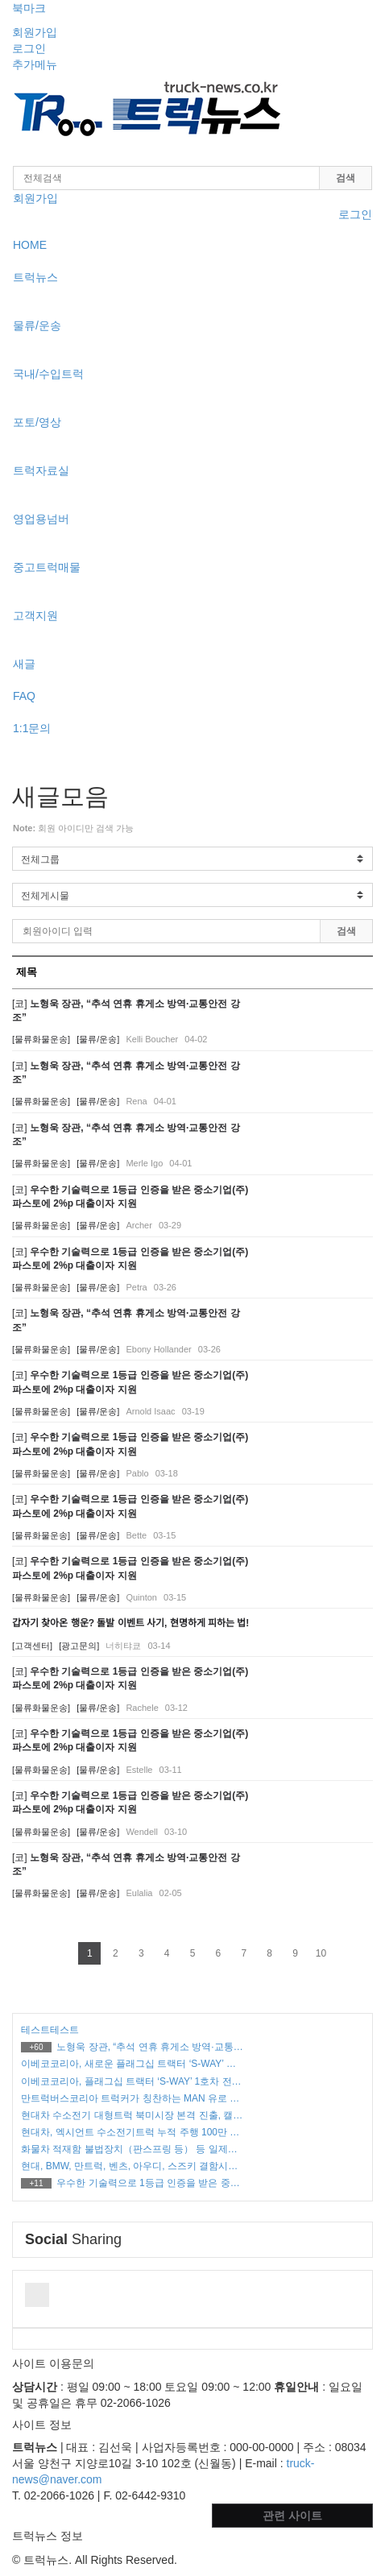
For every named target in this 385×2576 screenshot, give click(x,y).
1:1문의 (32, 728)
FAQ (24, 696)
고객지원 (35, 615)
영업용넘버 (41, 518)
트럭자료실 (41, 470)
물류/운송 (37, 325)
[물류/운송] (98, 1039)
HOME (30, 244)
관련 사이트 (292, 2515)
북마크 (29, 8)
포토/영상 (37, 422)
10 (321, 1953)
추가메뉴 (34, 64)
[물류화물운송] (41, 1039)
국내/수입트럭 (48, 373)
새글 (24, 663)
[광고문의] (79, 1645)
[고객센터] (32, 1645)
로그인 (29, 48)
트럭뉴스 (35, 277)
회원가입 (34, 32)
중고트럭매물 (47, 567)
